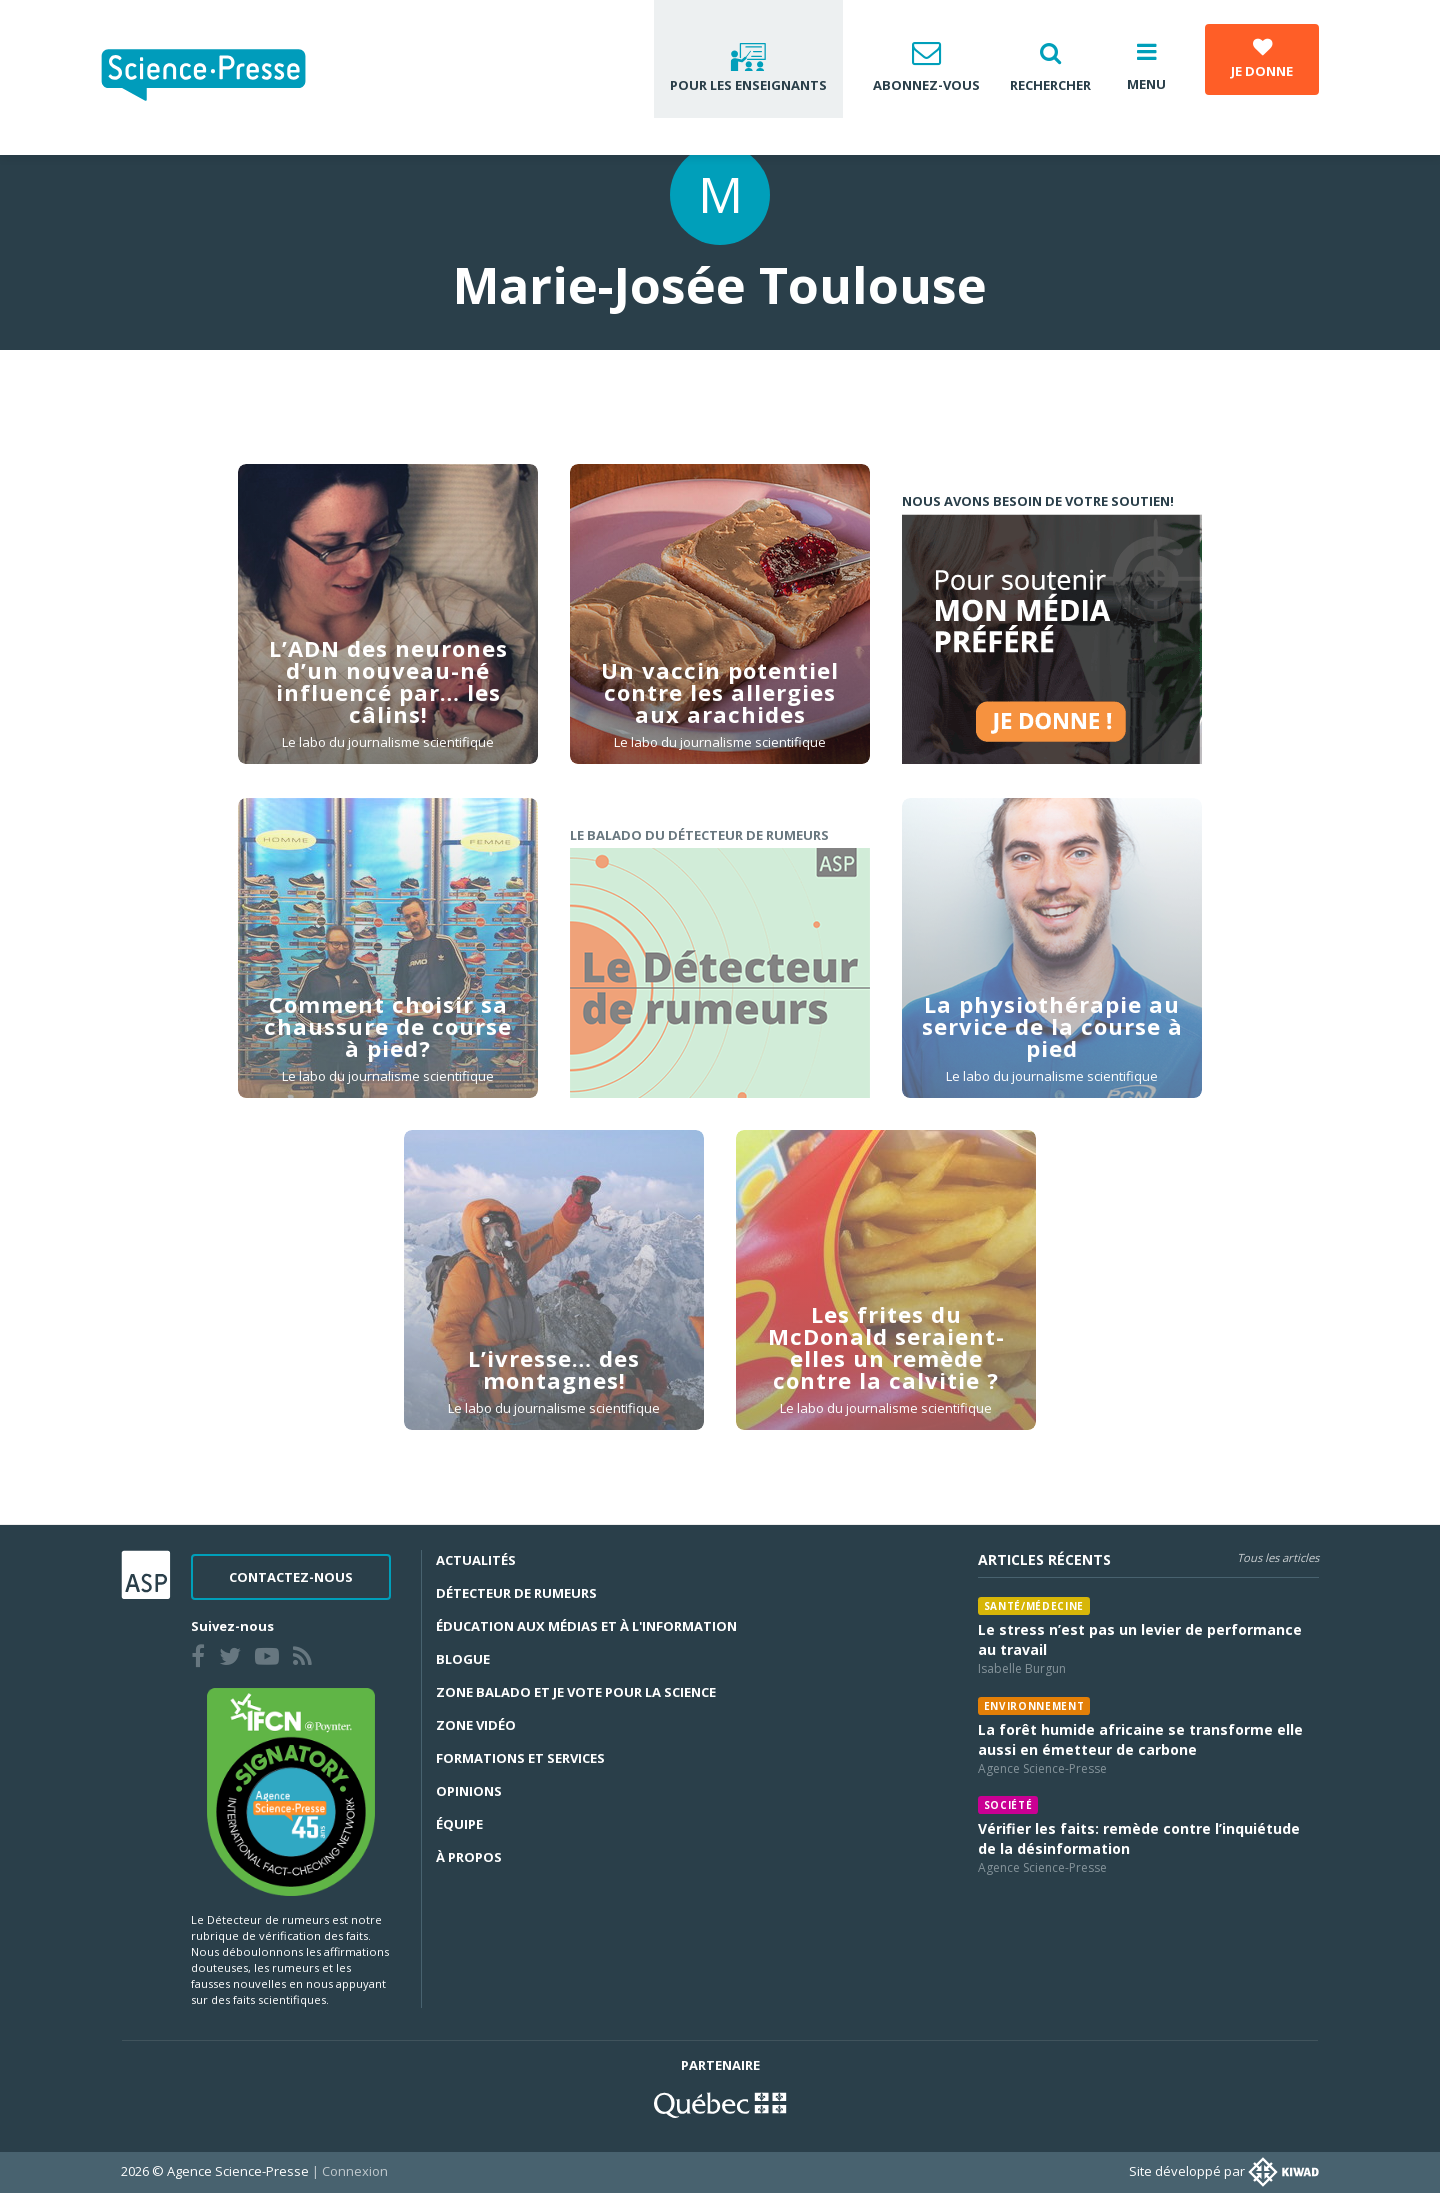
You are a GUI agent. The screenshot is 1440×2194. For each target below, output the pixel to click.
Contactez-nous (291, 1577)
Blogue (463, 1659)
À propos (469, 1857)
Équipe (459, 1824)
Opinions (469, 1791)
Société (1008, 1805)
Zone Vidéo (476, 1725)
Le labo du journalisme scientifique (388, 742)
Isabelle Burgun (1022, 1668)
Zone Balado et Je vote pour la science (576, 1692)
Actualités (476, 1560)
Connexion (355, 2171)
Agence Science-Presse (1042, 1768)
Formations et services (520, 1758)
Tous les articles (1278, 1557)
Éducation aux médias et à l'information (586, 1626)
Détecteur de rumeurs (516, 1593)
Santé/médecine (1034, 1606)
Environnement (1034, 1706)
